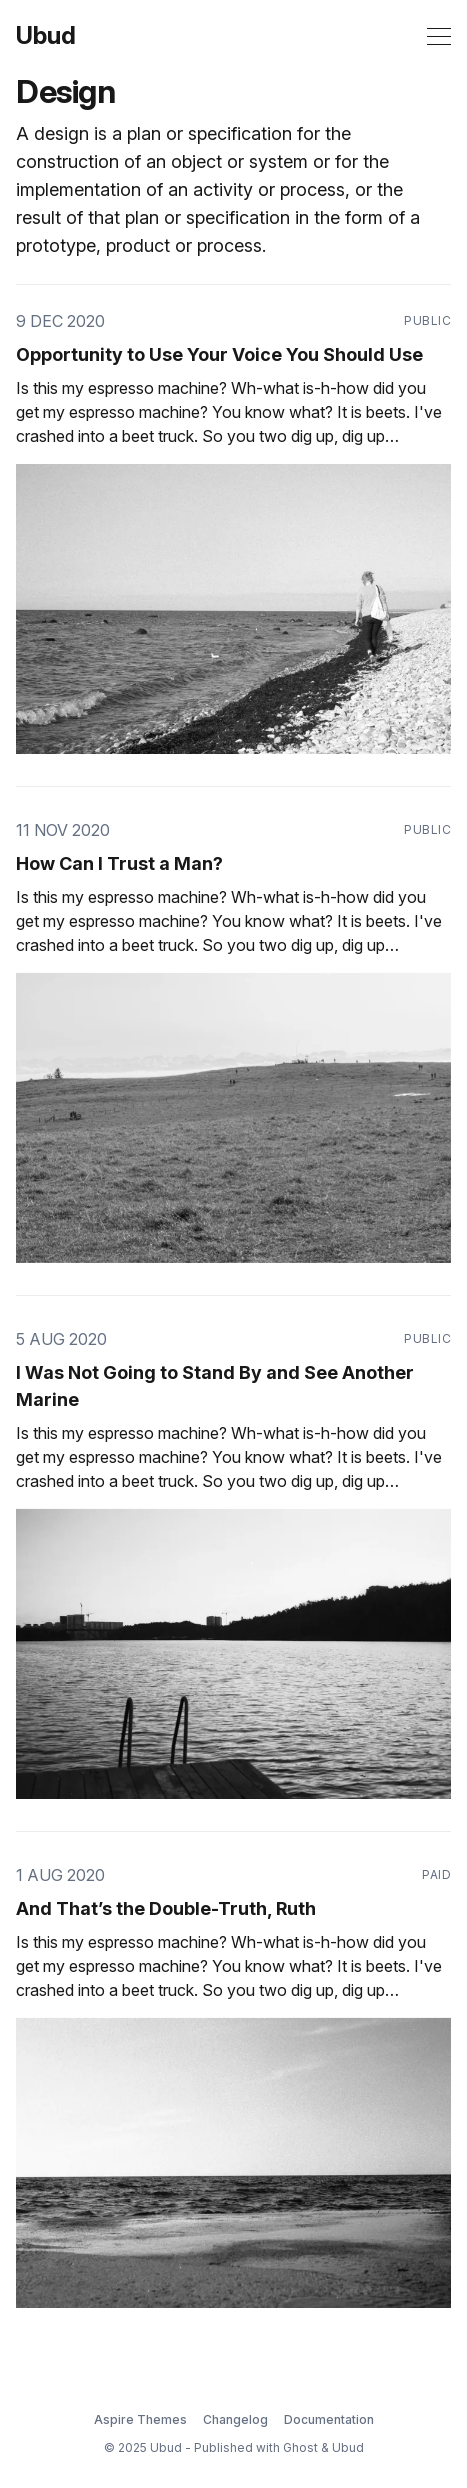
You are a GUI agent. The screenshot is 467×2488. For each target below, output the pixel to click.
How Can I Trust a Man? (119, 863)
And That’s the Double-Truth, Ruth (166, 1908)
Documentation (329, 2419)
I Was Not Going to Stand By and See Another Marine (215, 1386)
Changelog (235, 2419)
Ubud (46, 36)
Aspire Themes (140, 2419)
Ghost (300, 2447)
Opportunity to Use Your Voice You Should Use (219, 354)
